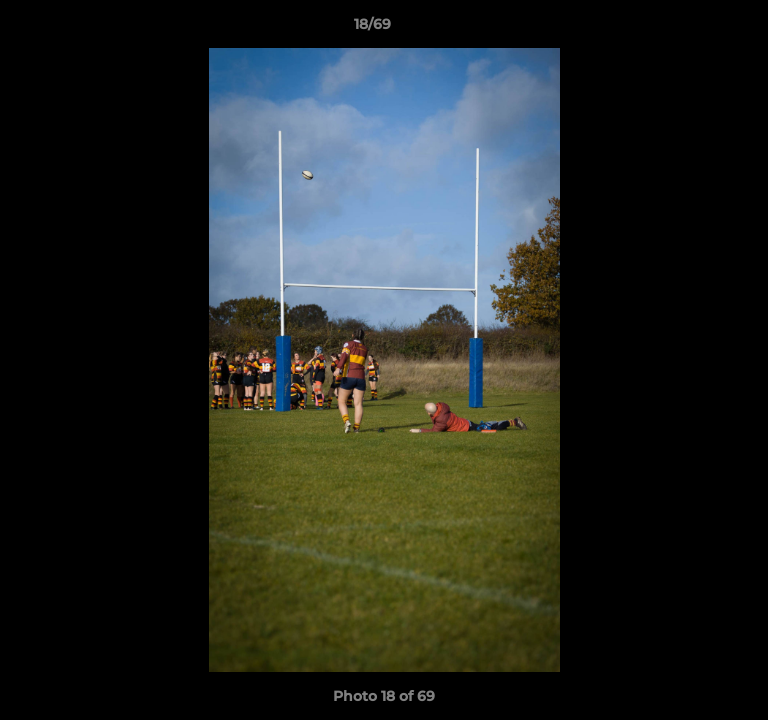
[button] (696, 29)
